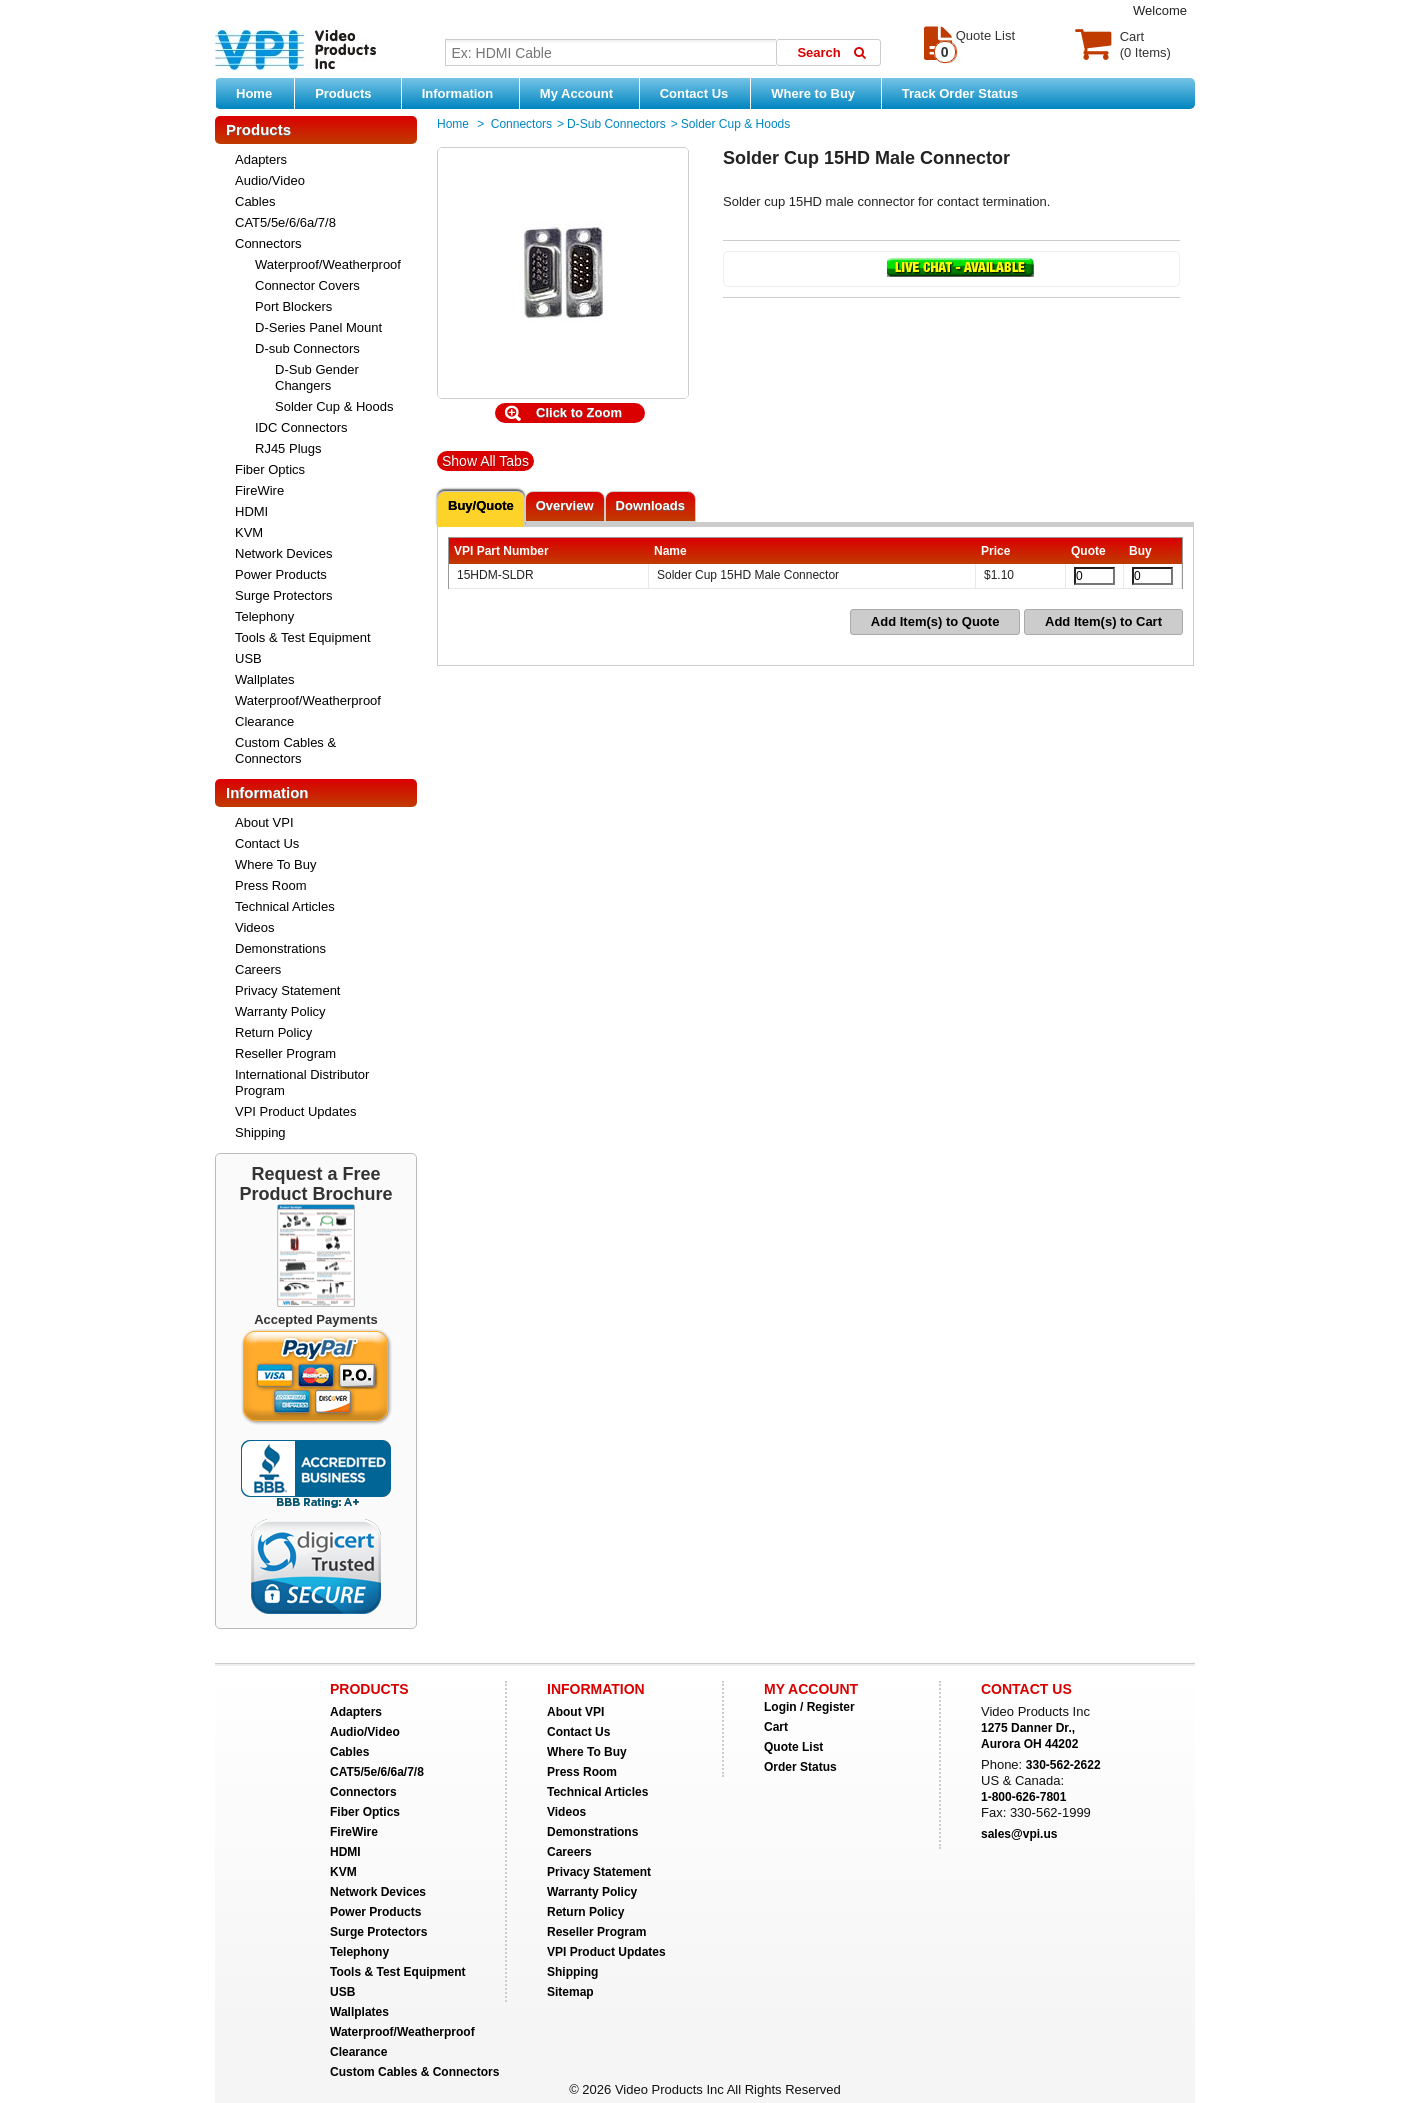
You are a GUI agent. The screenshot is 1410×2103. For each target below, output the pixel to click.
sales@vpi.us (1019, 1834)
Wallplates (264, 679)
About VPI (264, 822)
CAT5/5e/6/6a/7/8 (285, 222)
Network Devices (284, 553)
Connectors (268, 243)
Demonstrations (280, 948)
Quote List (793, 1747)
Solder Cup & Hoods (334, 406)
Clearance (264, 721)
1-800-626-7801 (1023, 1797)
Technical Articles (285, 906)
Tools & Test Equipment (303, 637)
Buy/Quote (481, 505)
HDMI (251, 511)
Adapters (261, 159)
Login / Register (809, 1707)
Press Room (271, 885)
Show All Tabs (485, 461)
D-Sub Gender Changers (317, 377)
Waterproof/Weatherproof (328, 264)
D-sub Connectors (307, 348)
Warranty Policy (280, 1011)
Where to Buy (820, 93)
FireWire (259, 490)
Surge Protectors (284, 595)
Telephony (264, 616)
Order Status (800, 1767)
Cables (255, 201)
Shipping (260, 1132)
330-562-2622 (1063, 1765)
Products (353, 93)
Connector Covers (307, 285)
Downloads (650, 505)
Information (465, 93)
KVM (249, 532)
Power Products (281, 574)
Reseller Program (285, 1053)
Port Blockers (293, 306)
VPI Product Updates (295, 1111)
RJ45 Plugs (288, 448)
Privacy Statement (288, 990)
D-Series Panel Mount (318, 327)
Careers (258, 969)
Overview (565, 505)
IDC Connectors (301, 427)
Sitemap (570, 1992)
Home (254, 93)
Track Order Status (960, 93)
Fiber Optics (270, 469)
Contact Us (694, 93)
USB (248, 658)
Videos (255, 927)
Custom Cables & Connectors (285, 750)
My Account (584, 93)
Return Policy (273, 1032)
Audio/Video (270, 180)
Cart (776, 1727)
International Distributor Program (302, 1082)
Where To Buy (275, 864)
